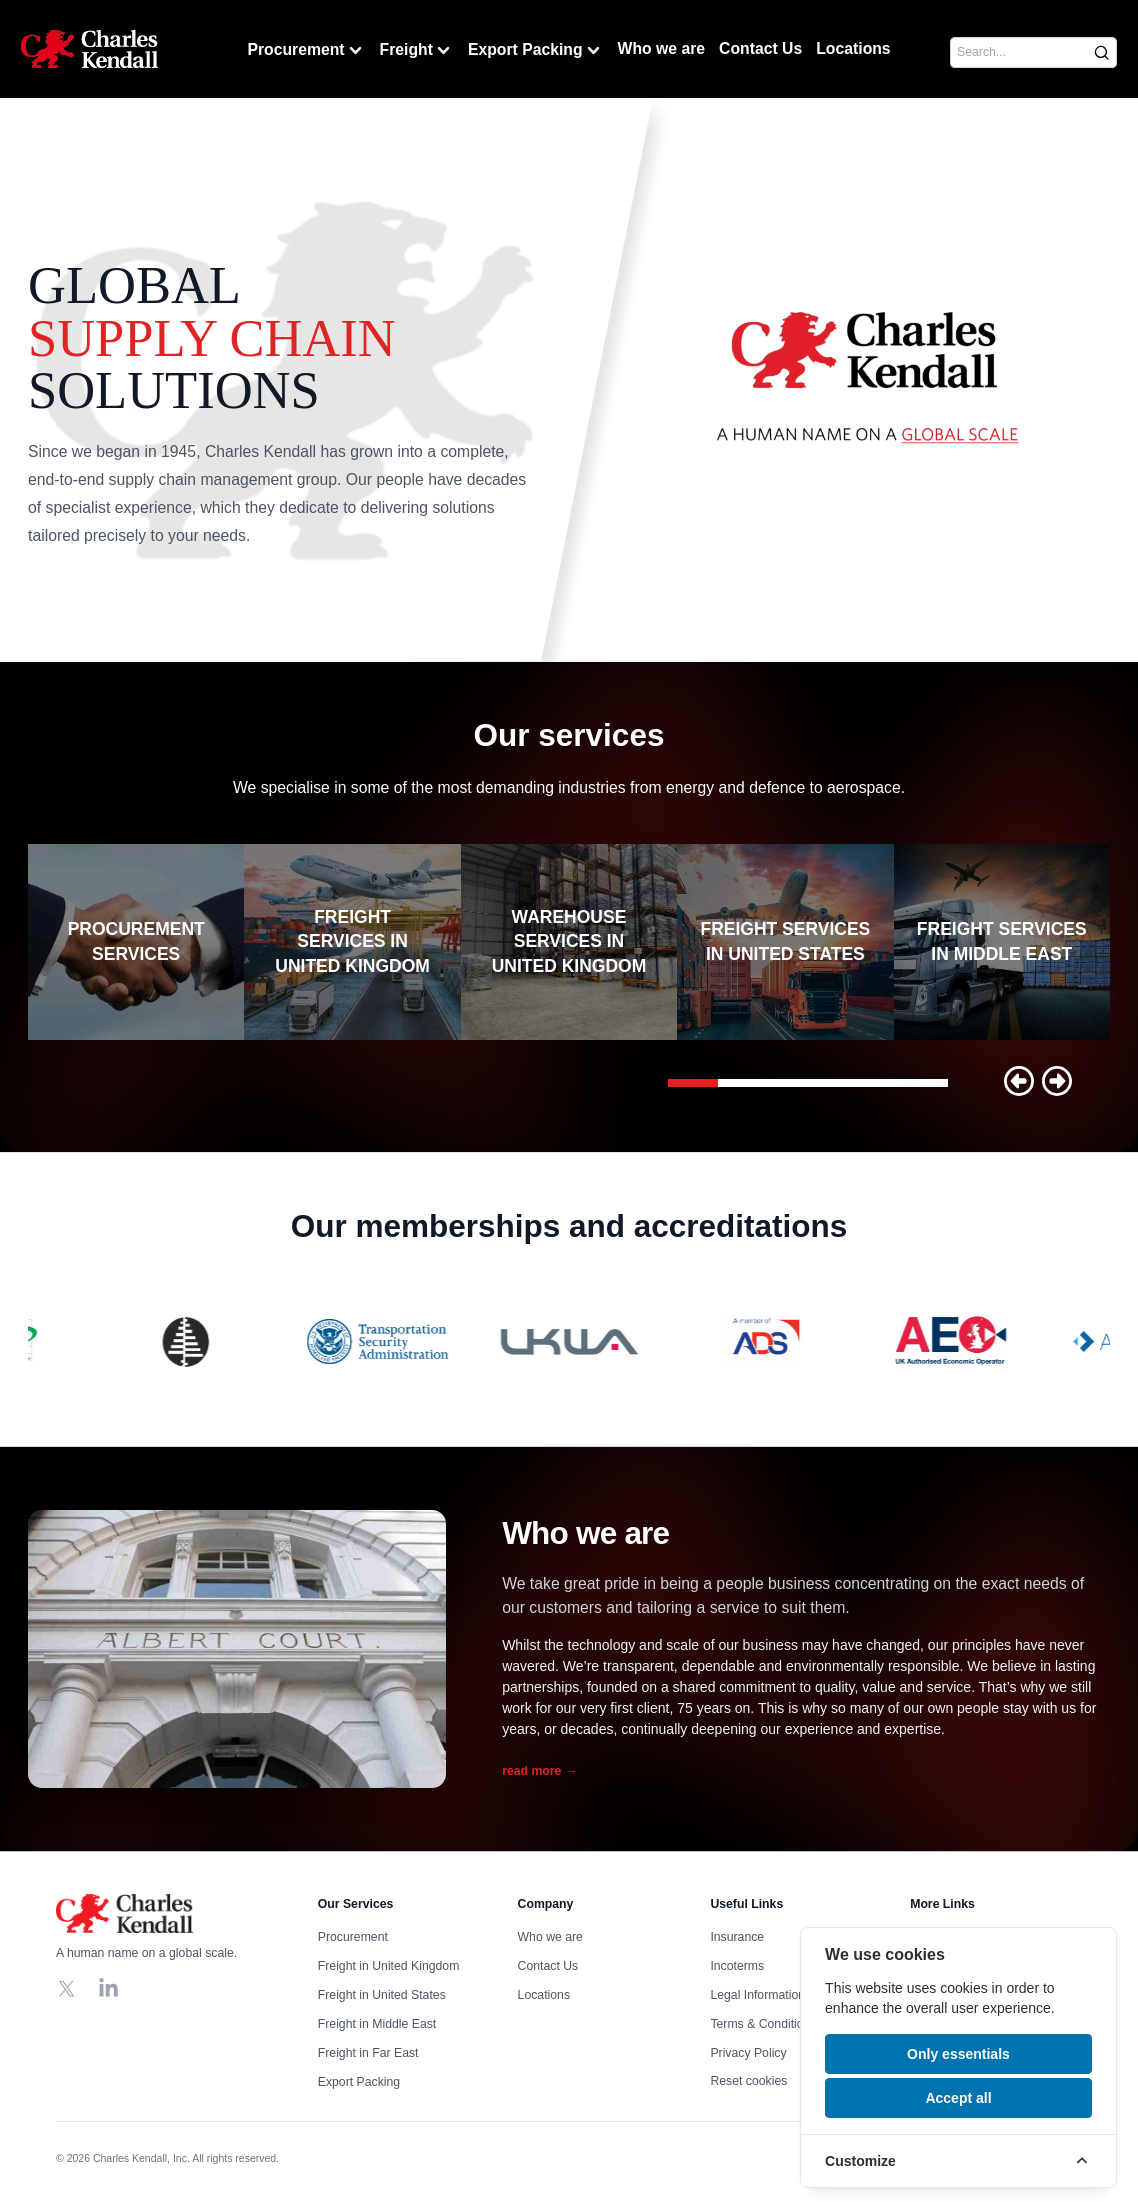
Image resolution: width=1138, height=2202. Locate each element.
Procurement (306, 50)
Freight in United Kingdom (389, 1966)
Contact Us (760, 48)
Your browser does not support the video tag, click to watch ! (867, 380)
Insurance (737, 1937)
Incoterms (737, 1966)
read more (539, 1771)
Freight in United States (382, 1995)
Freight (417, 50)
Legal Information (757, 1995)
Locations (853, 48)
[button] (1019, 1081)
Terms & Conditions (763, 2024)
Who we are (662, 48)
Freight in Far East (368, 2053)
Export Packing (536, 50)
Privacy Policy (748, 2053)
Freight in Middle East (377, 2024)
